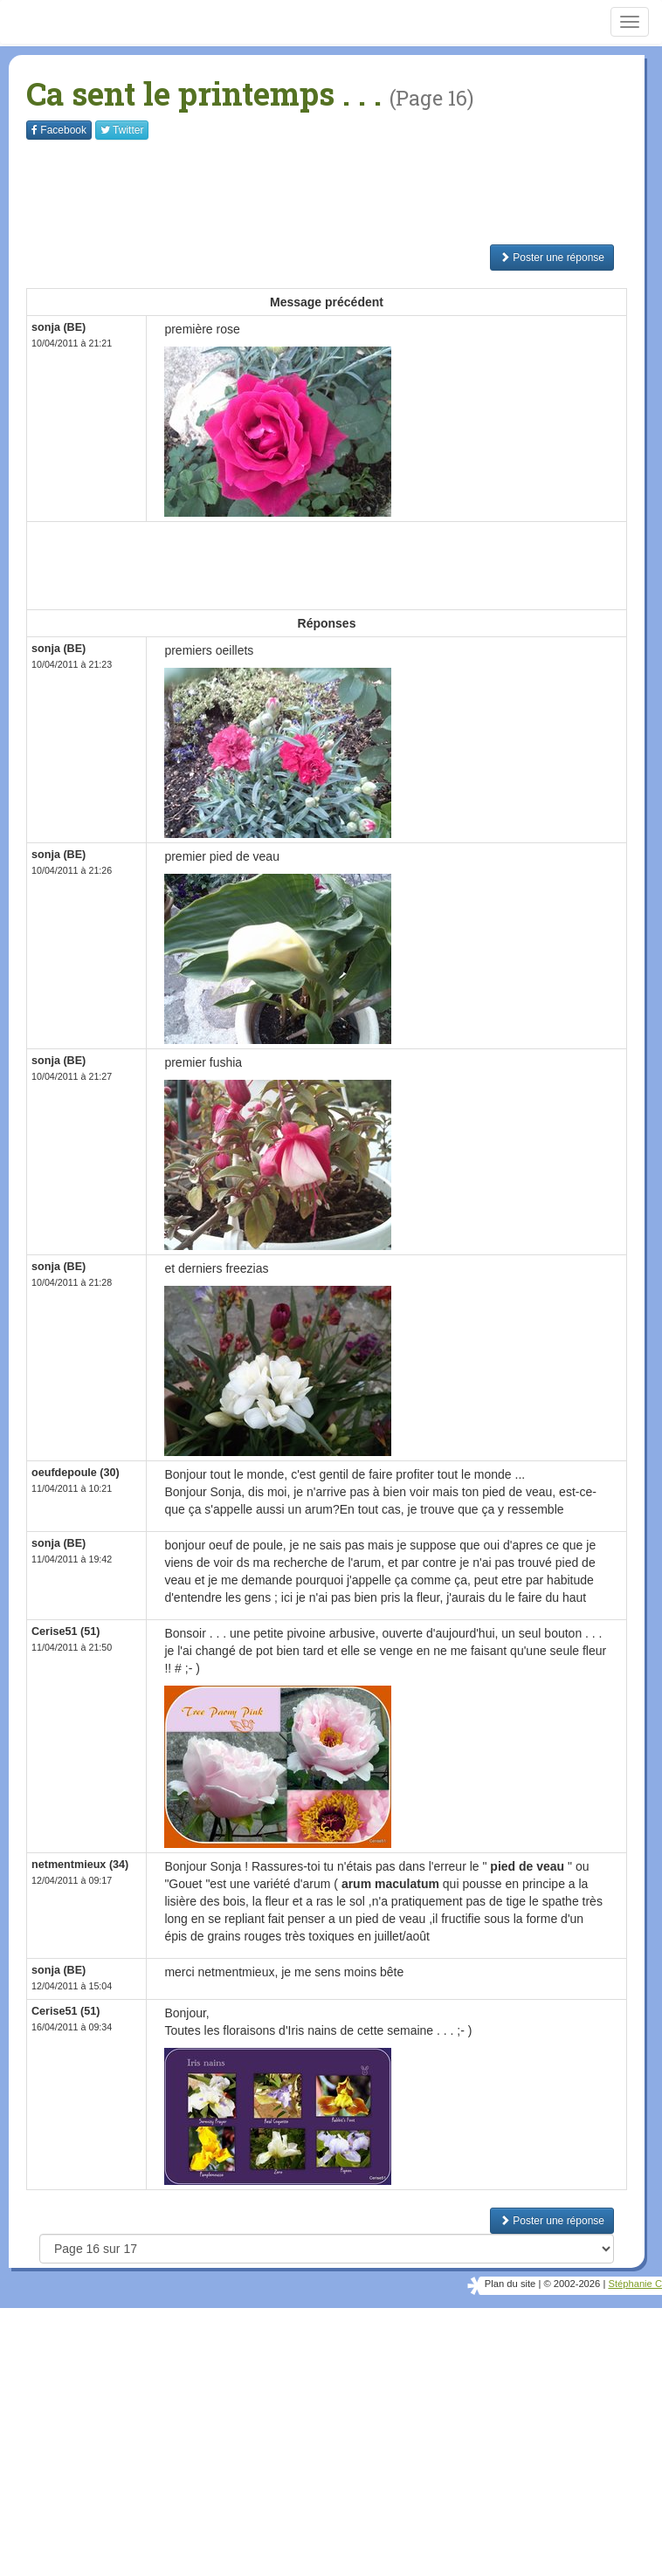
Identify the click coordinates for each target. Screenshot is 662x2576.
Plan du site (510, 2283)
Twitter (121, 130)
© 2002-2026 (571, 2283)
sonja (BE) (58, 327)
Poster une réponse (552, 257)
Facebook (58, 130)
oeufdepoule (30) (75, 1473)
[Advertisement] (344, 192)
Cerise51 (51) (65, 1631)
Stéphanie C (635, 2283)
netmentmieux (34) (79, 1864)
